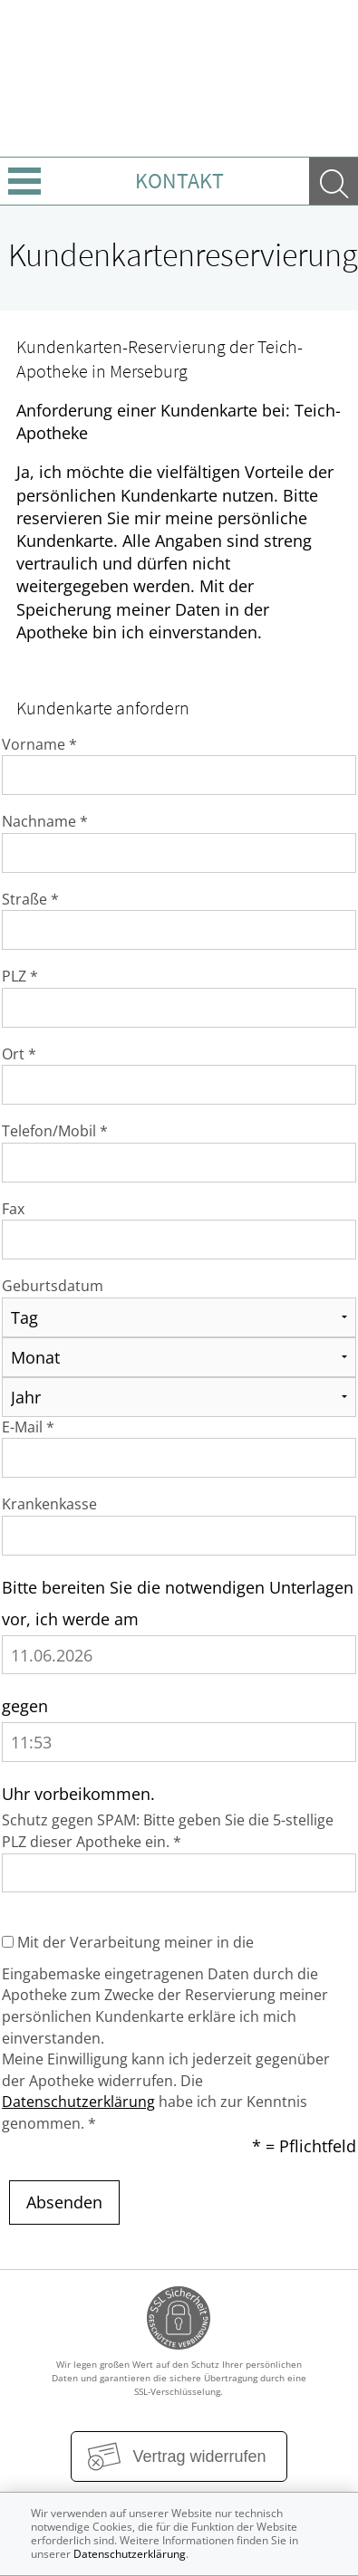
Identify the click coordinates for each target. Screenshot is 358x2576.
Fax (13, 1209)
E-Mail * (28, 1427)
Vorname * (39, 744)
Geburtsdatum (52, 1286)
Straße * (30, 899)
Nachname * (45, 821)
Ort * (19, 1054)
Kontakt (179, 181)
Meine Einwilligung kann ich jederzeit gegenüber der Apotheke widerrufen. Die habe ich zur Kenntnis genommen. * (166, 2091)
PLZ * (20, 976)
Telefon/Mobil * (55, 1131)
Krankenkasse (49, 1504)
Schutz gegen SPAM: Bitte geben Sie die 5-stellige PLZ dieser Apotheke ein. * (168, 1831)
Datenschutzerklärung (78, 2102)
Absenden (64, 2202)
